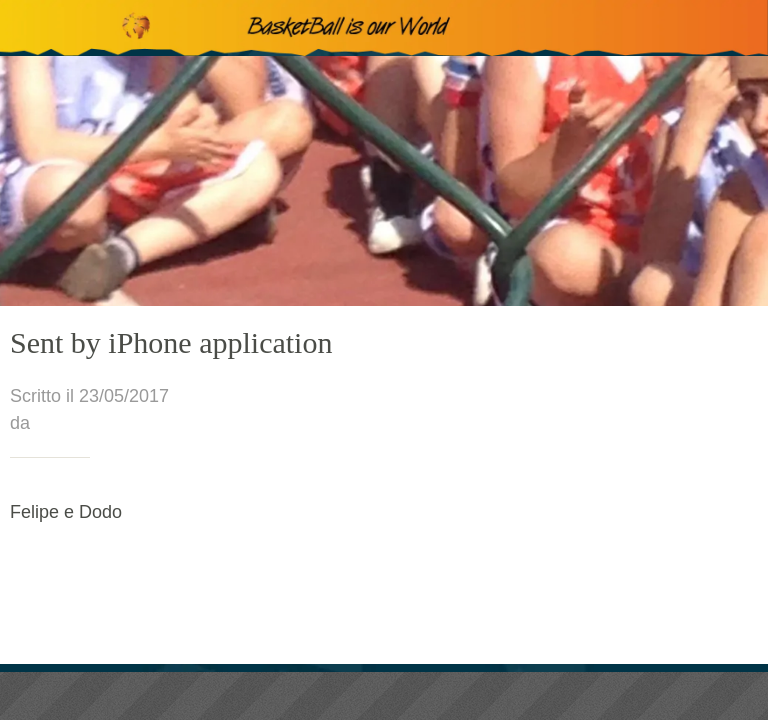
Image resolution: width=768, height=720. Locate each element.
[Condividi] (384, 696)
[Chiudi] (28, 28)
